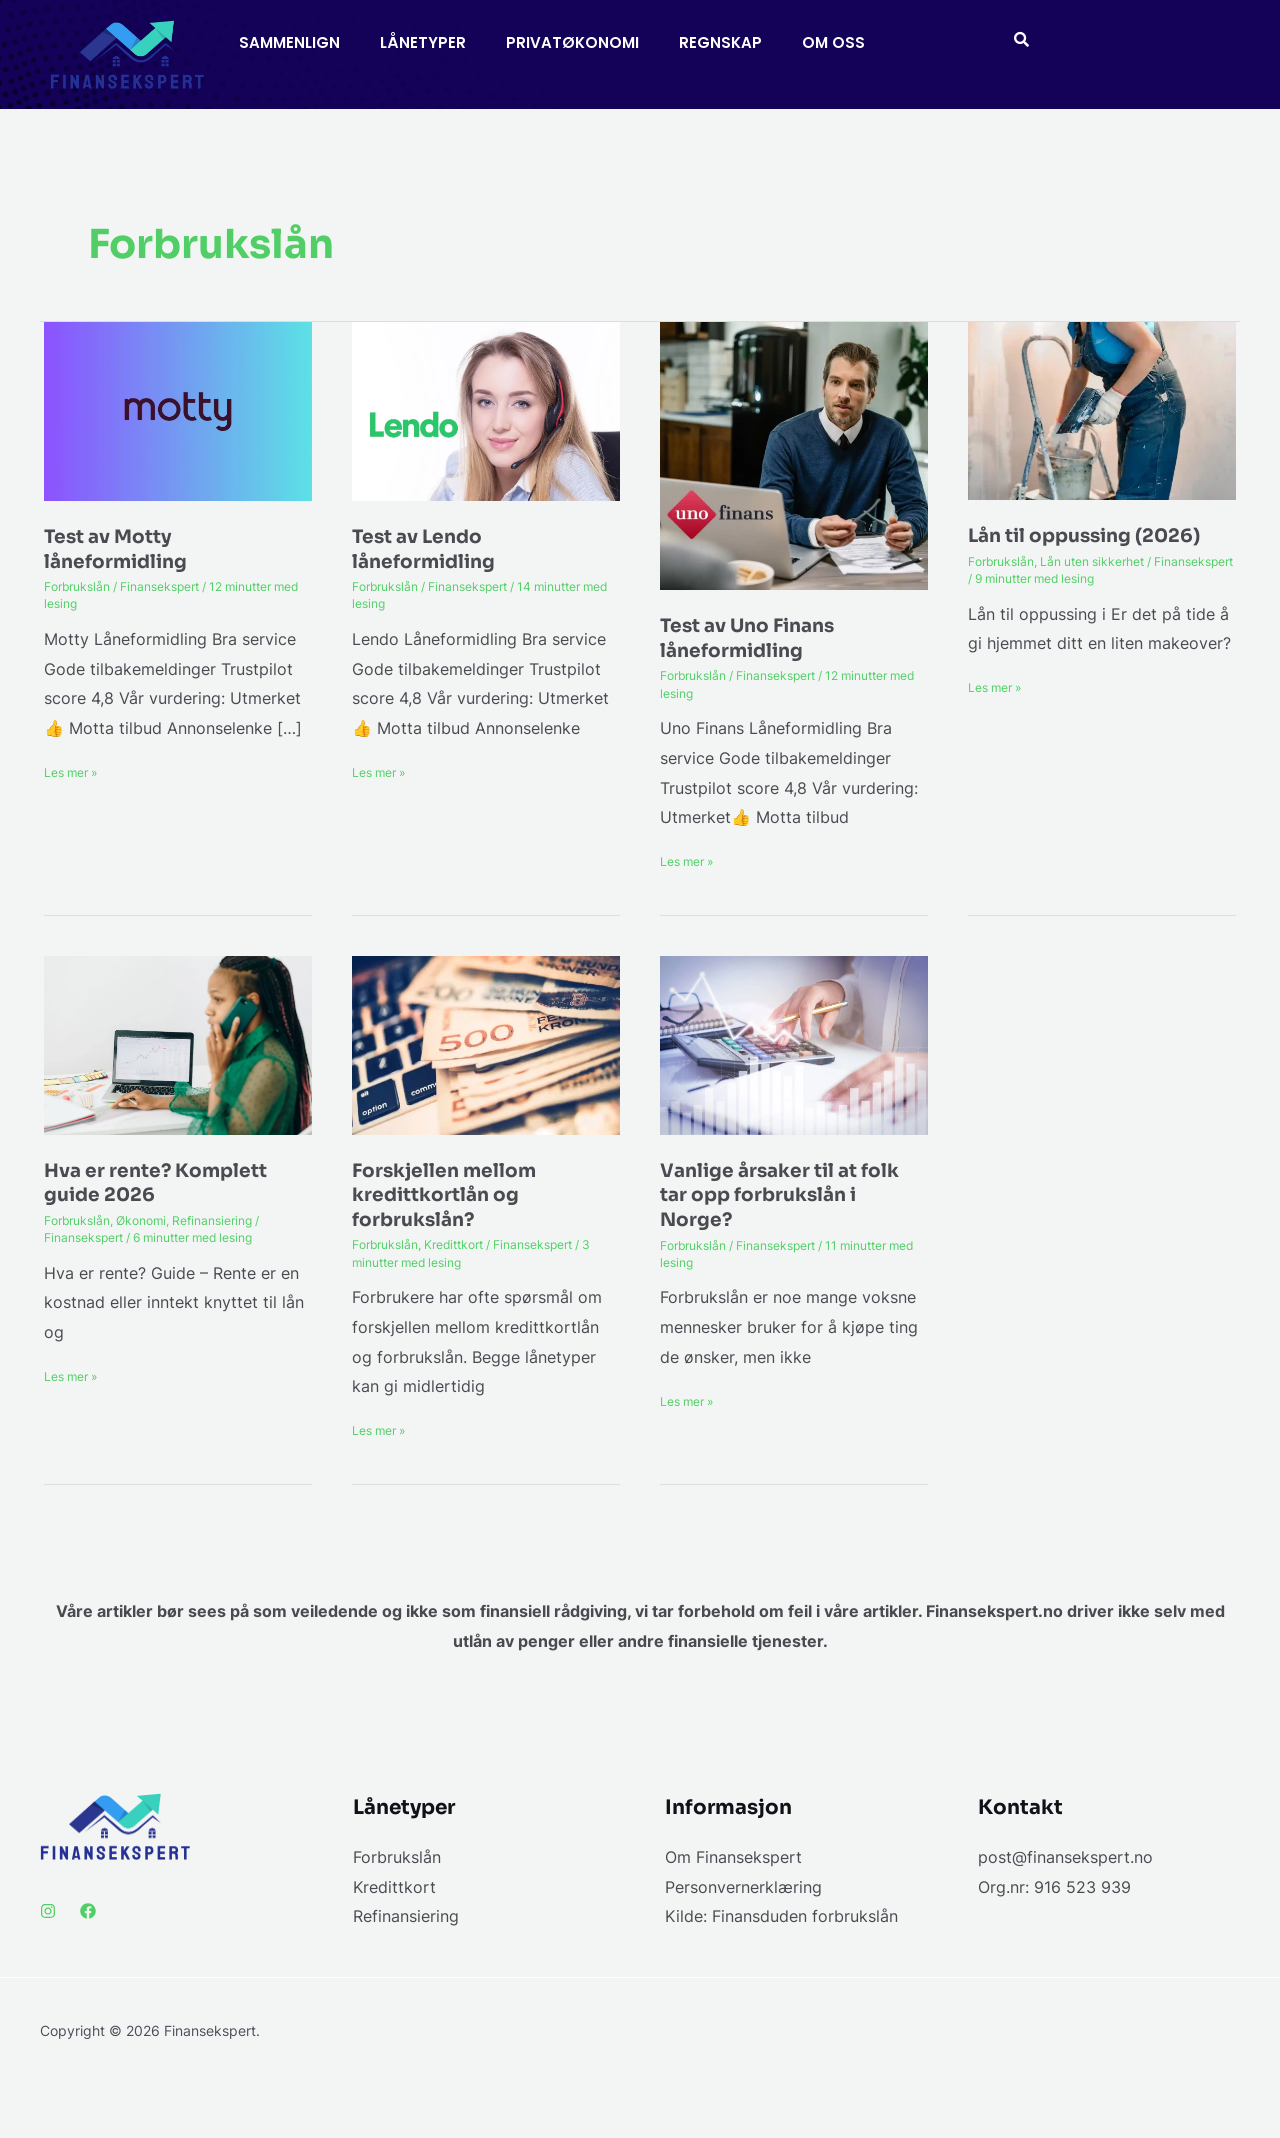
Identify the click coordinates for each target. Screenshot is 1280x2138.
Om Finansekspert (733, 1857)
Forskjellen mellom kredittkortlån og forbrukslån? (449, 1195)
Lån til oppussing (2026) (1094, 535)
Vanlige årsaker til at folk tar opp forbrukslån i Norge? (787, 1195)
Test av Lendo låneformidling (429, 549)
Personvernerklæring (743, 1887)
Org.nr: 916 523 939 (1054, 1887)
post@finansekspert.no (1065, 1857)
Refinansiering (212, 1220)
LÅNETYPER (423, 42)
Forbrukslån (77, 586)
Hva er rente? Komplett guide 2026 (162, 1183)
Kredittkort (453, 1244)
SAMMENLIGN (289, 42)
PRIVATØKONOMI (572, 42)
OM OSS (833, 42)
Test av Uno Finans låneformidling (754, 638)
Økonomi (141, 1220)
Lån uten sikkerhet (1092, 561)
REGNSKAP (720, 42)
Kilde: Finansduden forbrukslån (781, 1916)
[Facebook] (88, 1911)
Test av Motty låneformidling (121, 549)
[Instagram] (48, 1911)
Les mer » (70, 771)
